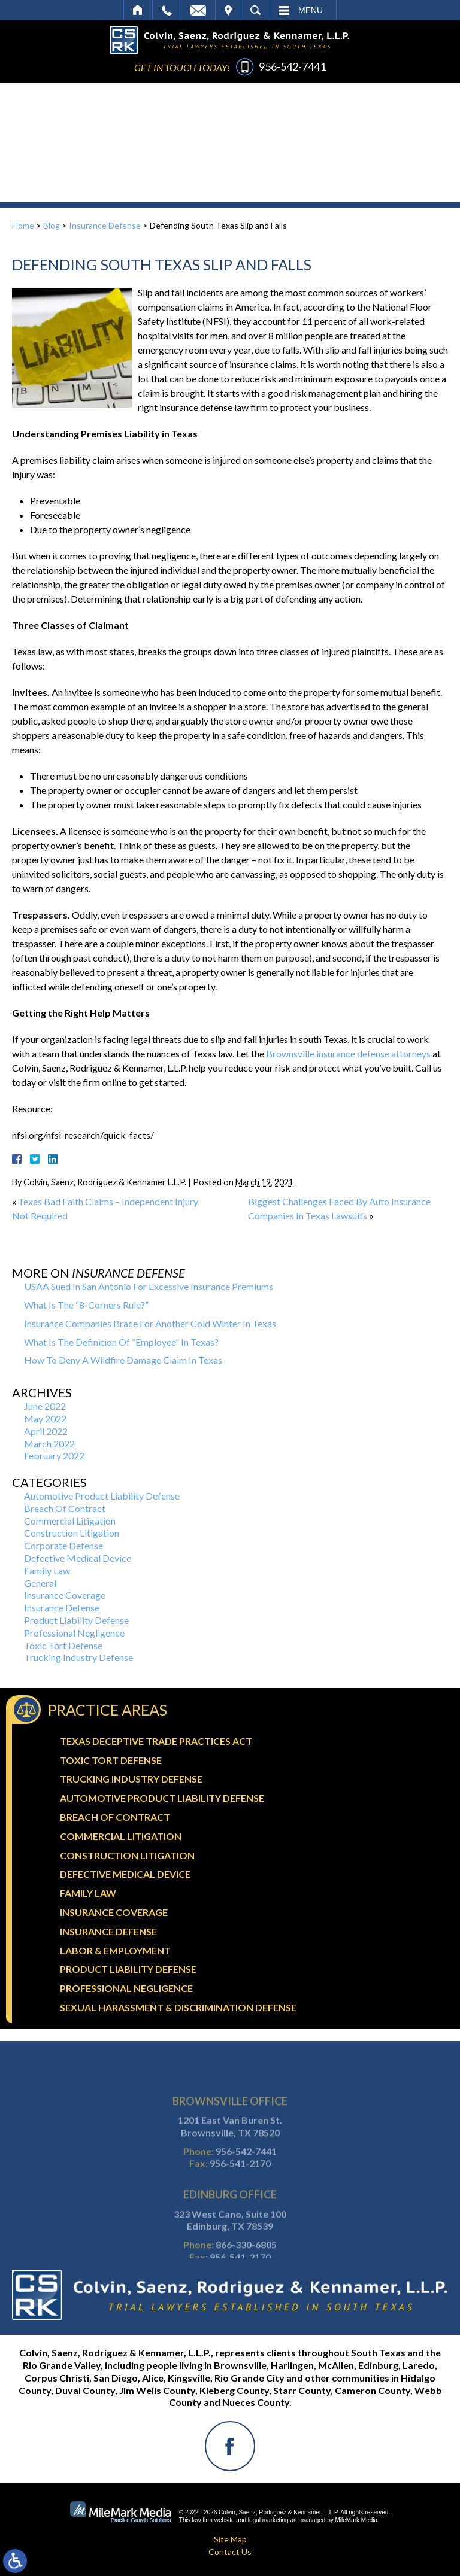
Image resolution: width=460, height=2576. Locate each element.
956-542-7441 (292, 66)
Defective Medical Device (77, 1558)
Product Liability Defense (76, 1620)
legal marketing (268, 2520)
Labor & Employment (115, 1950)
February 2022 (54, 1455)
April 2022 (46, 1431)
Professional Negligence (74, 1632)
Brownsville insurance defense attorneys (348, 1053)
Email (198, 10)
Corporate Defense (63, 1545)
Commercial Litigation (70, 1520)
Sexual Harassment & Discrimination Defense (178, 2007)
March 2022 (49, 1443)
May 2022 (45, 1418)
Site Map (230, 2539)
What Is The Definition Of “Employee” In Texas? (121, 1342)
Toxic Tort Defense (63, 1645)
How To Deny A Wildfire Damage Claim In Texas (123, 1359)
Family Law (47, 1570)
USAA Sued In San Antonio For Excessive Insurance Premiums (148, 1286)
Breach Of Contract (64, 1508)
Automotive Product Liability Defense (102, 1495)
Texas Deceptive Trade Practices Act (156, 1741)
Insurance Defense (105, 225)
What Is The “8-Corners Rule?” (86, 1304)
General (40, 1583)
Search (255, 10)
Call (167, 10)
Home (138, 10)
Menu (310, 10)
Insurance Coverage (64, 1595)
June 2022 (45, 1406)
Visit (228, 10)
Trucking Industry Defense (78, 1657)
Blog (51, 225)
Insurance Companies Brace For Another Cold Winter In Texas (150, 1323)
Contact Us (230, 2552)
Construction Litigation (71, 1532)
